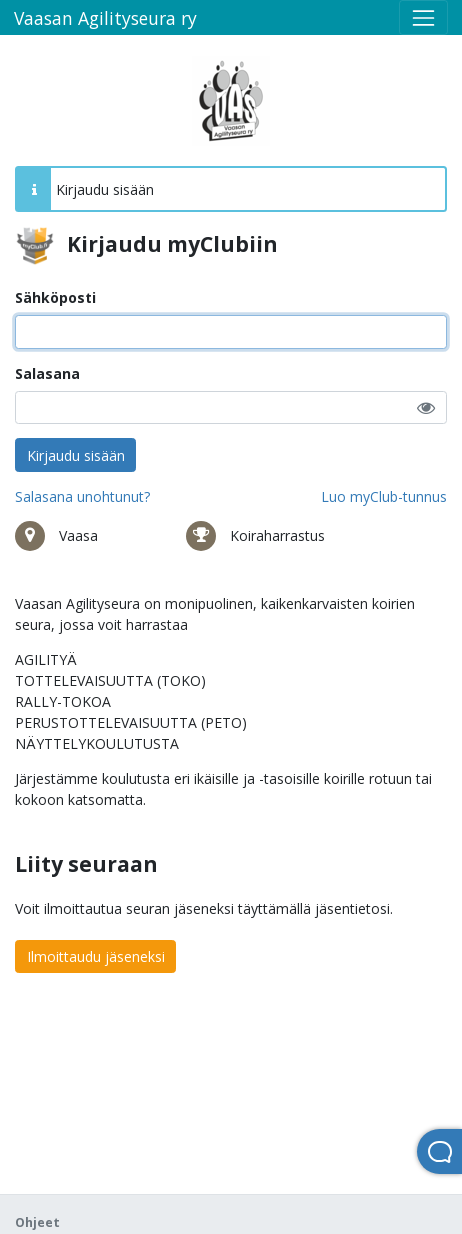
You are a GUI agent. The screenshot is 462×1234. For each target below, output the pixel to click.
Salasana (47, 373)
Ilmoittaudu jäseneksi (96, 956)
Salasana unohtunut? (82, 496)
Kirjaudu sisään (76, 455)
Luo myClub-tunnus (384, 496)
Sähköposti (55, 297)
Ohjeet (37, 1222)
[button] (426, 407)
